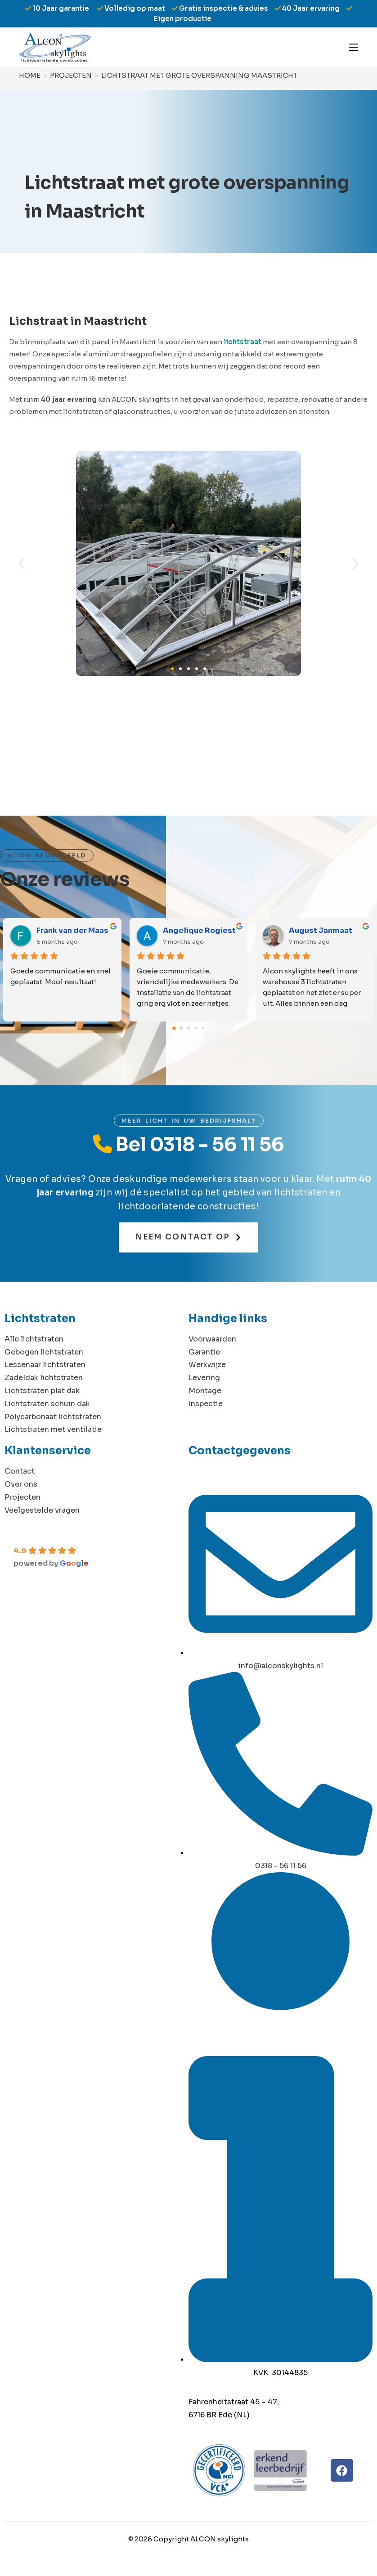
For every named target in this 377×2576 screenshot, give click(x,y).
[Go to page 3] (196, 1028)
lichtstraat (242, 342)
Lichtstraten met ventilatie (53, 1429)
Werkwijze (207, 1364)
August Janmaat (320, 930)
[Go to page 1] (181, 1028)
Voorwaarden (212, 1339)
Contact (19, 1471)
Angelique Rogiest (199, 930)
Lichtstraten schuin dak (47, 1403)
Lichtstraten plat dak (42, 1390)
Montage (204, 1390)
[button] (21, 564)
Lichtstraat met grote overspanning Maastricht (196, 75)
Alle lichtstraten (33, 1339)
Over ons (20, 1484)
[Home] (29, 75)
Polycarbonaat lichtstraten (52, 1416)
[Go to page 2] (188, 1028)
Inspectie (205, 1403)
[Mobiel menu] (353, 47)
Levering (204, 1377)
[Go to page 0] (174, 1028)
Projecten (22, 1497)
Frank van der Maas (72, 930)
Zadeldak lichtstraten (43, 1377)
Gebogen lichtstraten (43, 1352)
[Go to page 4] (203, 1028)
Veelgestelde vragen (42, 1510)
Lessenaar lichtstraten (44, 1364)
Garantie (204, 1352)
